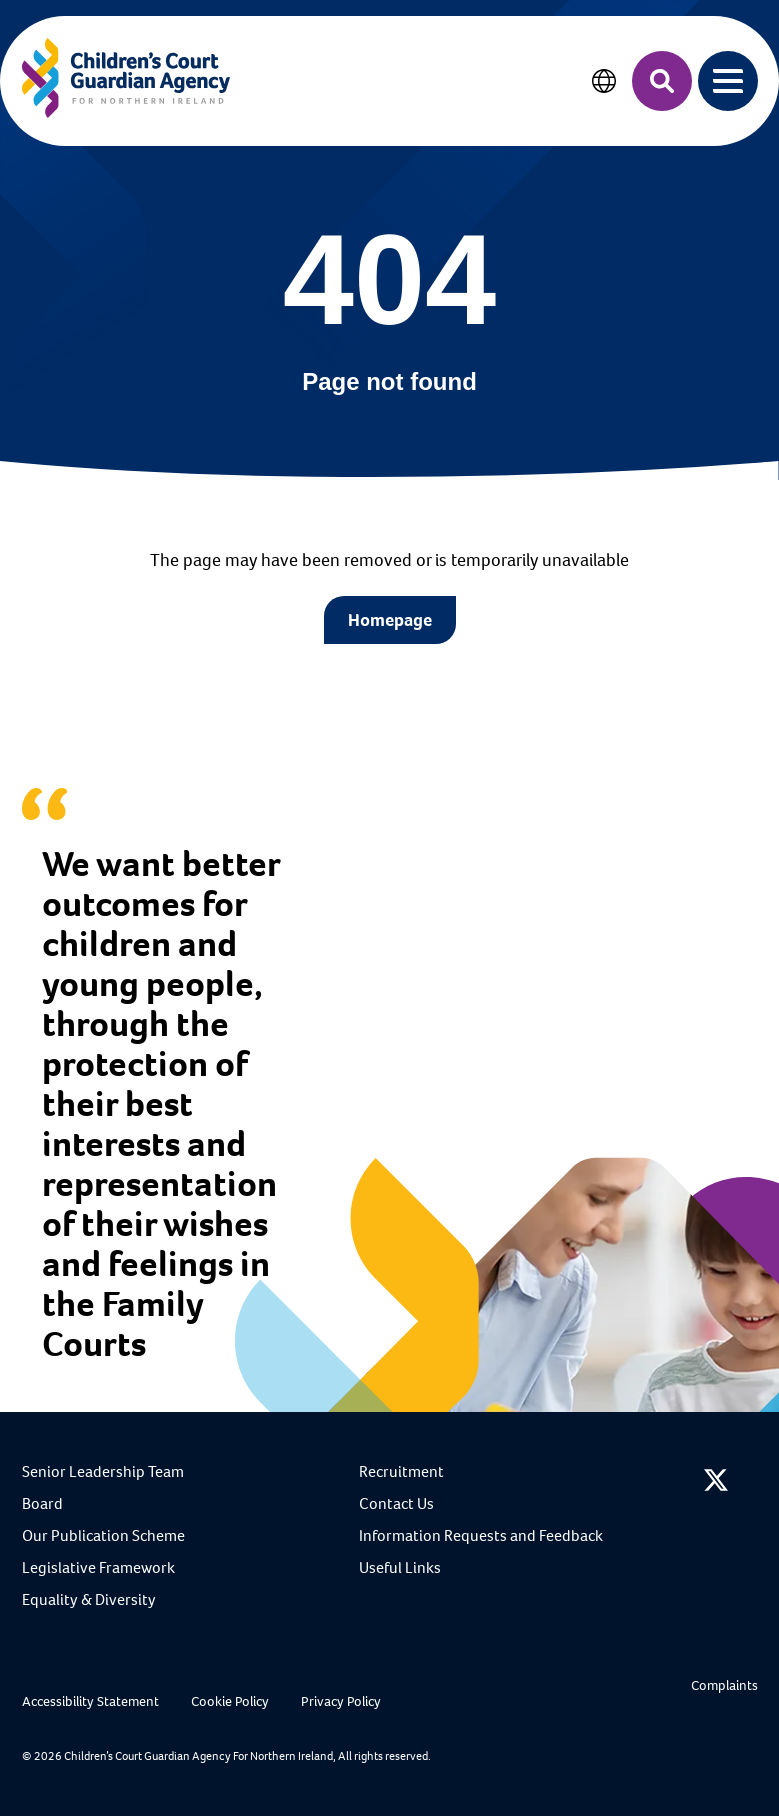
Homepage (390, 620)
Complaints (724, 1685)
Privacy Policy (341, 1701)
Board (42, 1503)
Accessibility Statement (90, 1701)
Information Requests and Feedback (481, 1535)
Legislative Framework (98, 1567)
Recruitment (401, 1471)
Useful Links (400, 1567)
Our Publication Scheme (103, 1535)
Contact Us (396, 1503)
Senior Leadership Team (103, 1471)
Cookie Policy (230, 1701)
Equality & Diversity (89, 1599)
